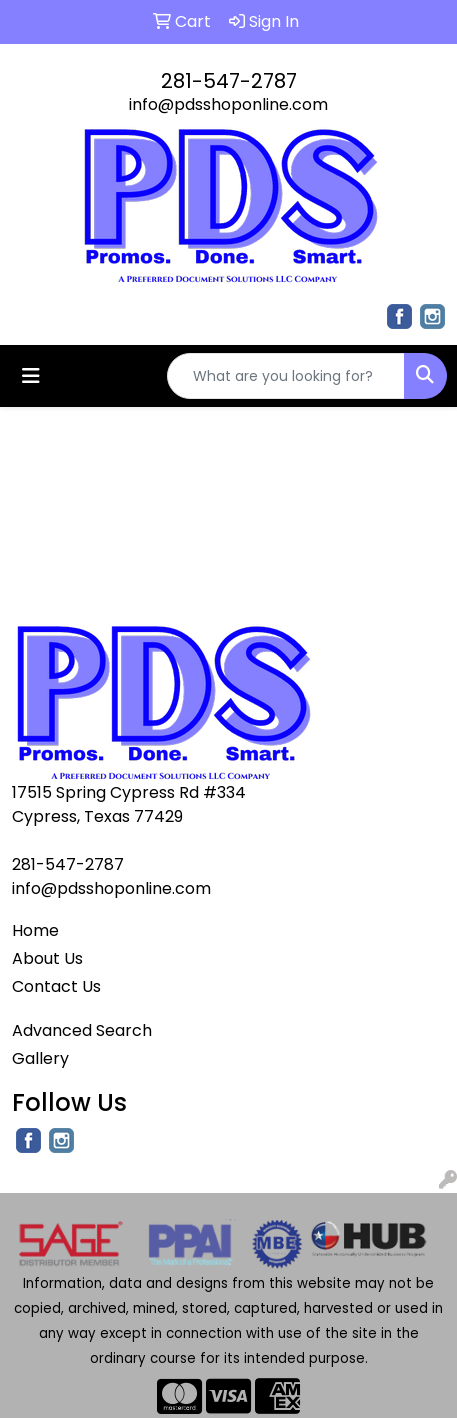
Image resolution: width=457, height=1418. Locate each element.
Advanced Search (82, 1030)
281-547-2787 (229, 81)
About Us (47, 958)
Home (35, 930)
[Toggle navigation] (31, 376)
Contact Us (56, 986)
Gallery (40, 1058)
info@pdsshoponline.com (228, 104)
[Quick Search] (286, 376)
